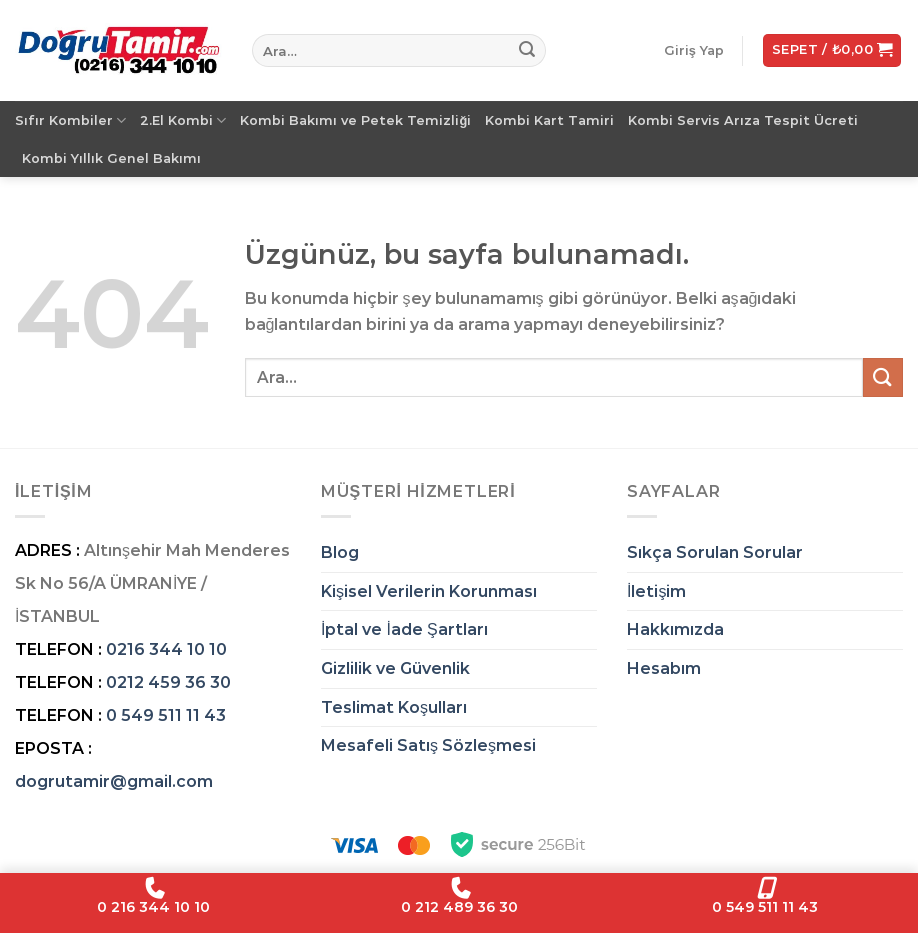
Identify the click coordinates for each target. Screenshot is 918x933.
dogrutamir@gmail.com (114, 781)
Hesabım (664, 668)
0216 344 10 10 (166, 649)
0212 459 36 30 (168, 682)
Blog (340, 552)
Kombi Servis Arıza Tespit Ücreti (743, 120)
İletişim (656, 591)
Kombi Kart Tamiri (549, 120)
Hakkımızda (675, 629)
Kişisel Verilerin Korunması (429, 591)
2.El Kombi (183, 120)
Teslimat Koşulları (394, 707)
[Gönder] (527, 51)
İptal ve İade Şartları (404, 629)
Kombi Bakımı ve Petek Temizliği (355, 120)
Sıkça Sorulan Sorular (715, 552)
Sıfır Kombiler (70, 120)
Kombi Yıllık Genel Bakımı (111, 158)
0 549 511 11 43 (166, 715)
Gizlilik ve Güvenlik (395, 668)
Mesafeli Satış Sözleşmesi (428, 745)
